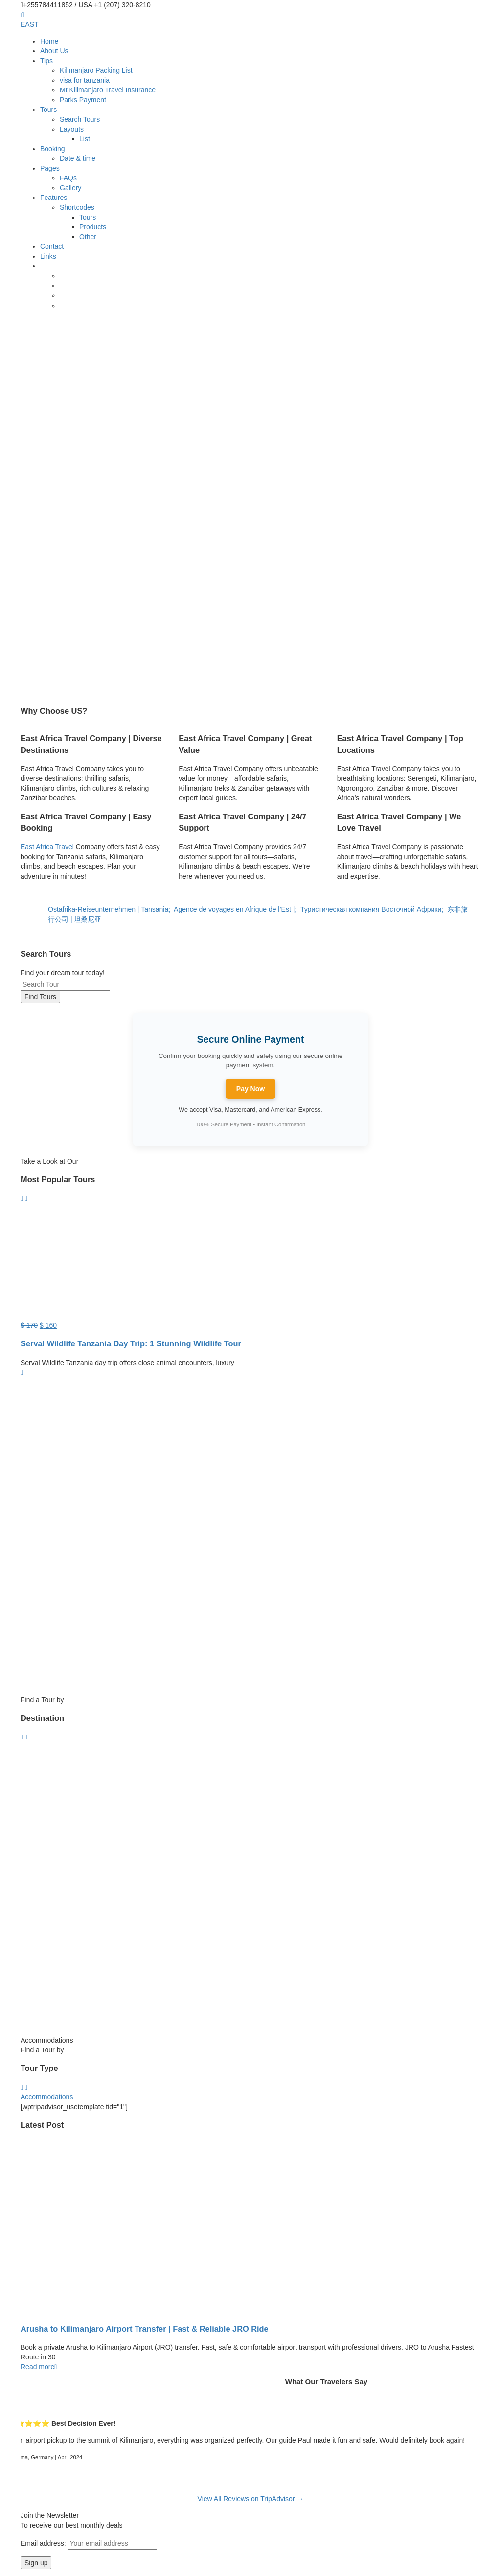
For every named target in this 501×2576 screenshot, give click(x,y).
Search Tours (80, 119)
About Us (54, 51)
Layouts (72, 129)
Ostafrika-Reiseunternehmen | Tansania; (111, 909)
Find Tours (40, 997)
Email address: (89, 2543)
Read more (39, 2367)
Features (53, 197)
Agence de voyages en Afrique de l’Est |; (237, 909)
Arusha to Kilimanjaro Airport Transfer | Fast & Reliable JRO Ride (145, 2328)
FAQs (68, 178)
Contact (52, 246)
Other (87, 237)
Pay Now (250, 1089)
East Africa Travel (47, 847)
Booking (52, 149)
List (84, 139)
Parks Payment (83, 100)
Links (48, 256)
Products (92, 227)
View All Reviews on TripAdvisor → (251, 2499)
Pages (50, 168)
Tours (48, 109)
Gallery (70, 188)
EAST (30, 24)
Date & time (77, 158)
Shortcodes (77, 207)
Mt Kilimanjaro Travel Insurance (108, 90)
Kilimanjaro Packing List (96, 70)
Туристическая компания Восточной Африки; (373, 909)
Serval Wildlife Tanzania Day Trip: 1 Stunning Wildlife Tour (131, 1343)
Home (49, 41)
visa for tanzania (85, 80)
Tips (46, 61)
